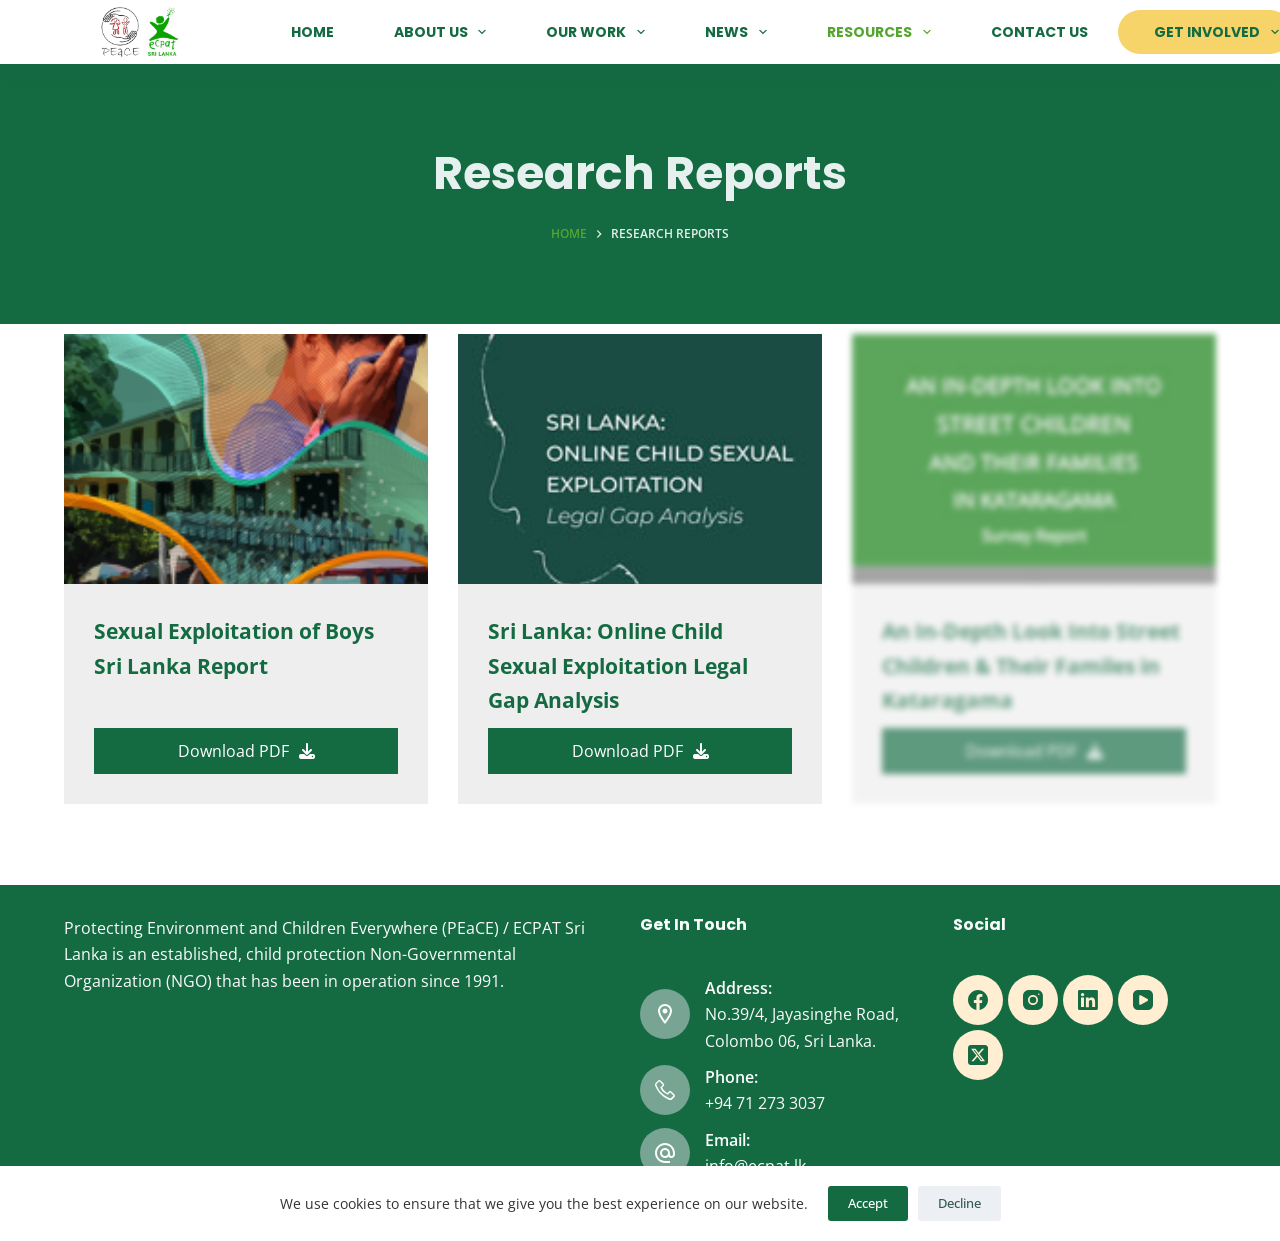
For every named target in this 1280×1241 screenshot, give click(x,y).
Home (312, 32)
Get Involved (1216, 32)
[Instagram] (1033, 1000)
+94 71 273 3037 (765, 1103)
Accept (868, 1203)
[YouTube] (1143, 1000)
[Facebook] (978, 1000)
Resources (883, 32)
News (740, 32)
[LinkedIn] (1088, 1000)
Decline (959, 1203)
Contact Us (1039, 32)
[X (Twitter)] (978, 1055)
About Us (444, 32)
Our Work (599, 32)
